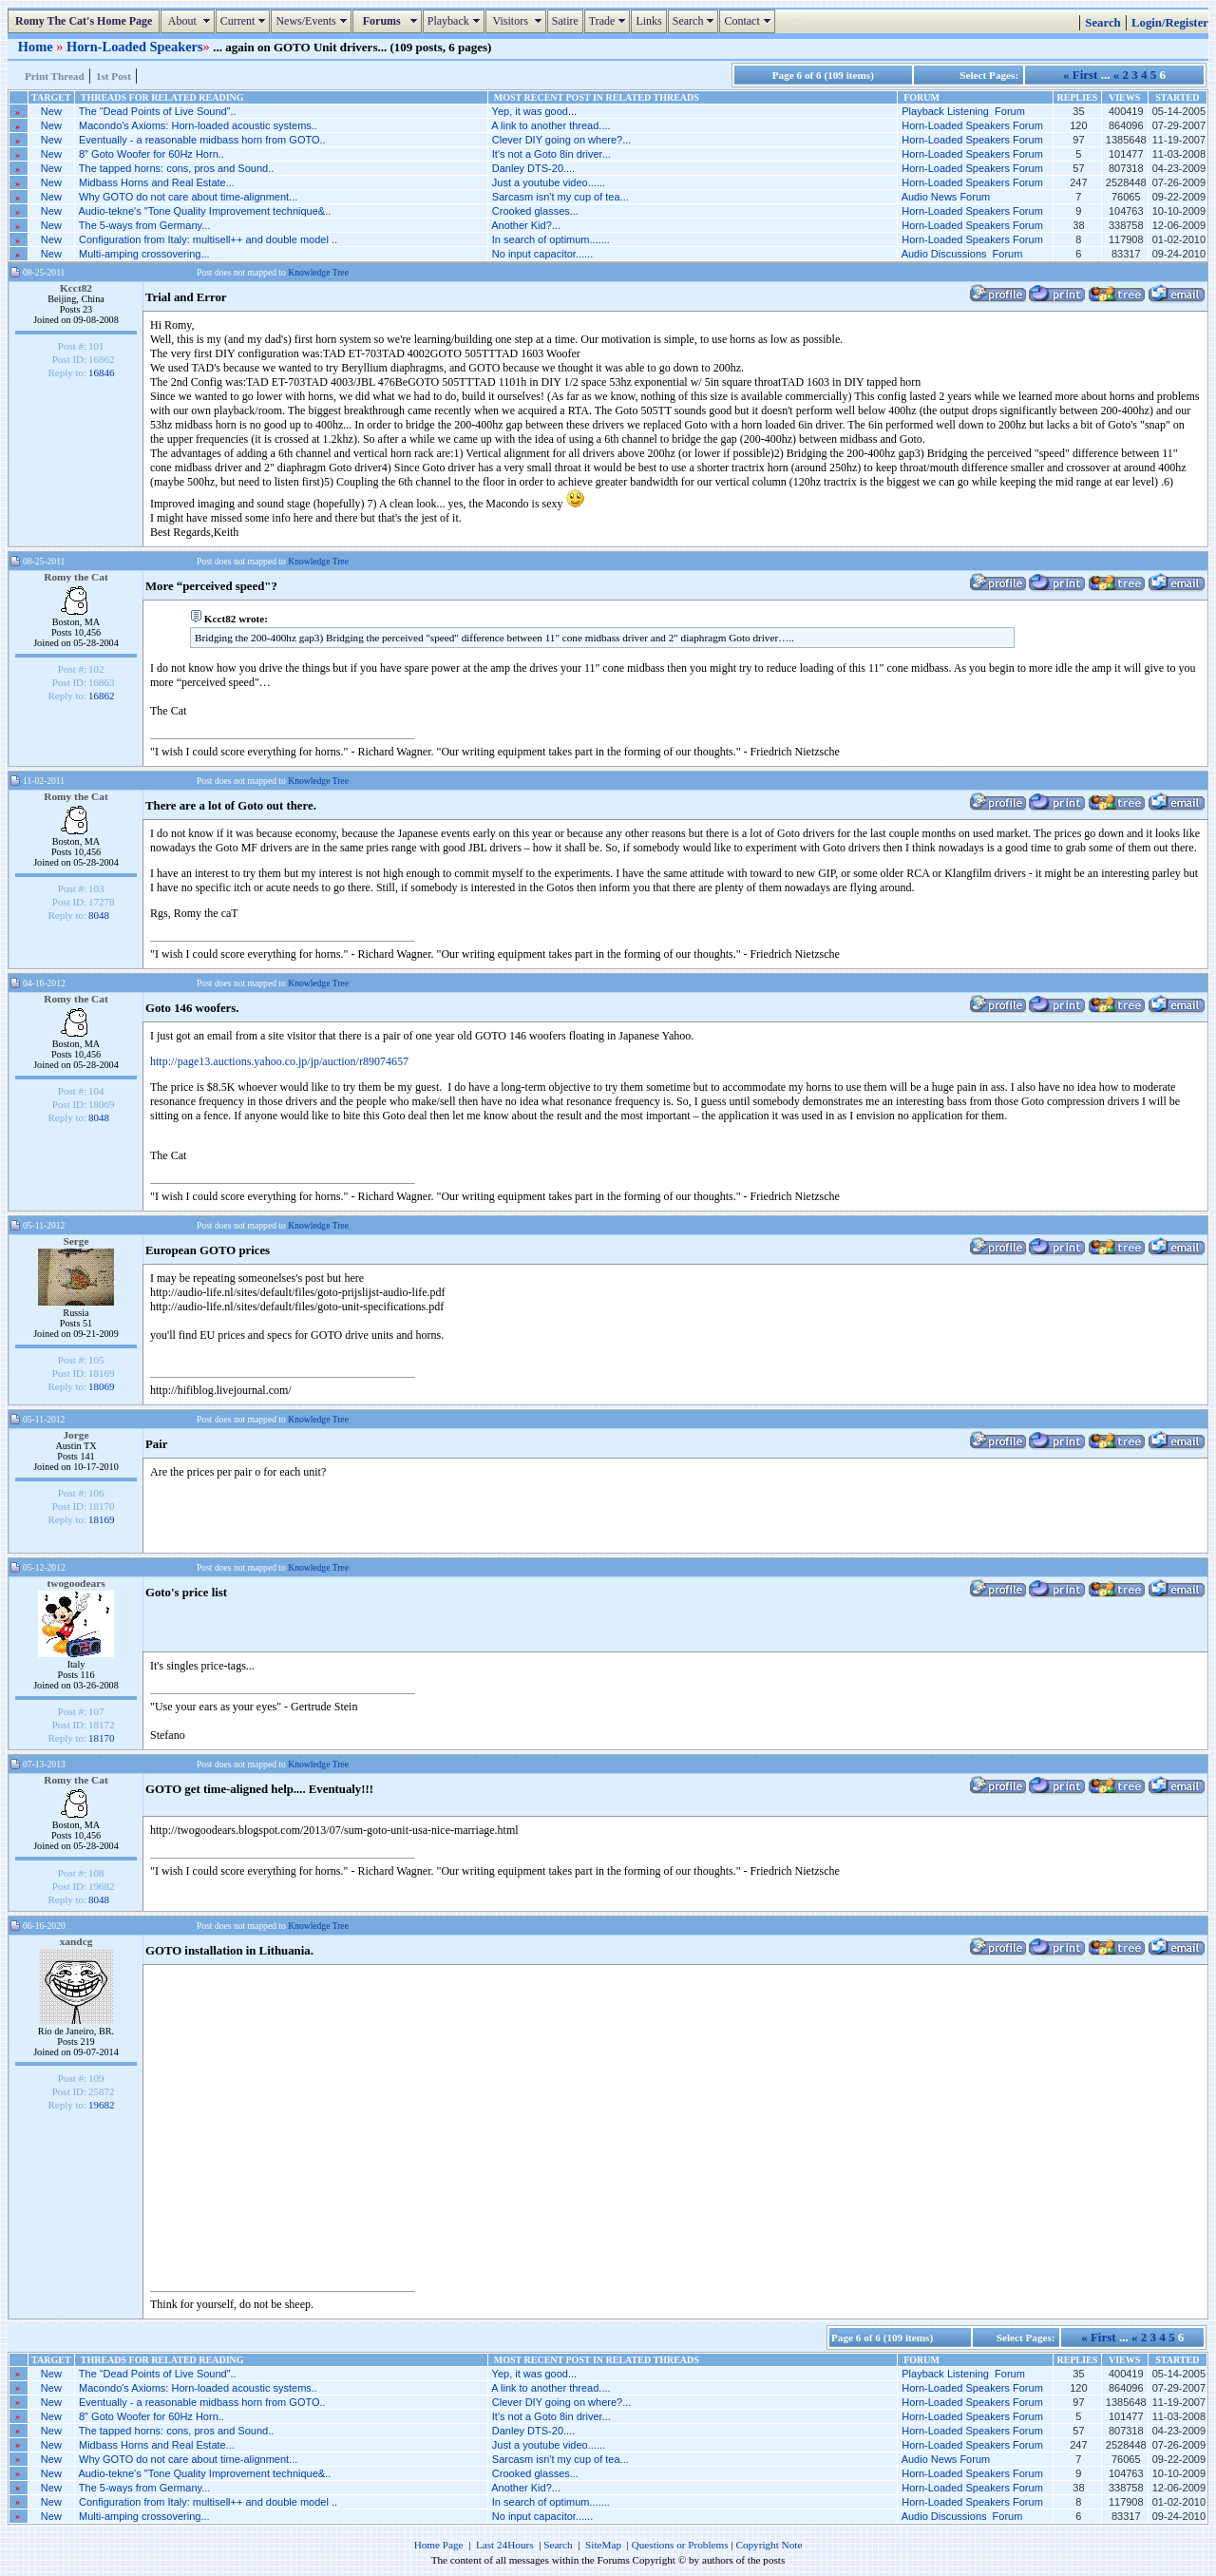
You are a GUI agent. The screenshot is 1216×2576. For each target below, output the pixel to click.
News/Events (313, 21)
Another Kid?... (525, 225)
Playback (456, 21)
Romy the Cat (76, 576)
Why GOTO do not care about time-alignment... (188, 196)
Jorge (75, 1435)
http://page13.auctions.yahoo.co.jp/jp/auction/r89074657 (279, 1061)
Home (37, 46)
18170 (101, 1738)
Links (648, 21)
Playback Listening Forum (963, 111)
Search (696, 21)
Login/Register (1169, 22)
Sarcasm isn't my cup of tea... (560, 196)
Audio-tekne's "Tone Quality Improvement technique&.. (204, 211)
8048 (98, 915)
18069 (101, 1386)
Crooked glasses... (535, 211)
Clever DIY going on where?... (562, 139)
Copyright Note (768, 2544)
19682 (101, 2104)
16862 (101, 695)
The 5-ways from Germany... (145, 225)
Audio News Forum (946, 196)
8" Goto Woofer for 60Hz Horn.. (151, 154)
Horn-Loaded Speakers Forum (972, 125)
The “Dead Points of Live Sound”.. (158, 111)
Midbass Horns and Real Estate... (157, 182)
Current (245, 21)
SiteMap (603, 2544)
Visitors (518, 21)
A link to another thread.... (550, 125)
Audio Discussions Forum (962, 253)
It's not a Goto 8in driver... (551, 154)
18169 (101, 1519)
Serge (75, 1241)
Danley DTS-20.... (533, 168)
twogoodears (75, 1583)
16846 (101, 372)
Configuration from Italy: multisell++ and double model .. (208, 239)
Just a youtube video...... (548, 182)
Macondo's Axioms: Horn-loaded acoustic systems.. (198, 125)
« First (1080, 74)
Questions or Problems (680, 2544)
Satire (565, 21)
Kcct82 (76, 288)
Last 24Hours (505, 2544)
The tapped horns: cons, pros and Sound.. (176, 168)
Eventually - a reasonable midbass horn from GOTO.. (202, 139)
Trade (610, 21)
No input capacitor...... (542, 253)
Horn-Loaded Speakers (134, 46)
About (189, 21)
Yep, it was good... (535, 111)
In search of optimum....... (551, 239)
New (51, 111)
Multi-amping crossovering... (144, 253)
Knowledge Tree (318, 272)
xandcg (76, 1941)
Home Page (439, 2544)
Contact (749, 21)
